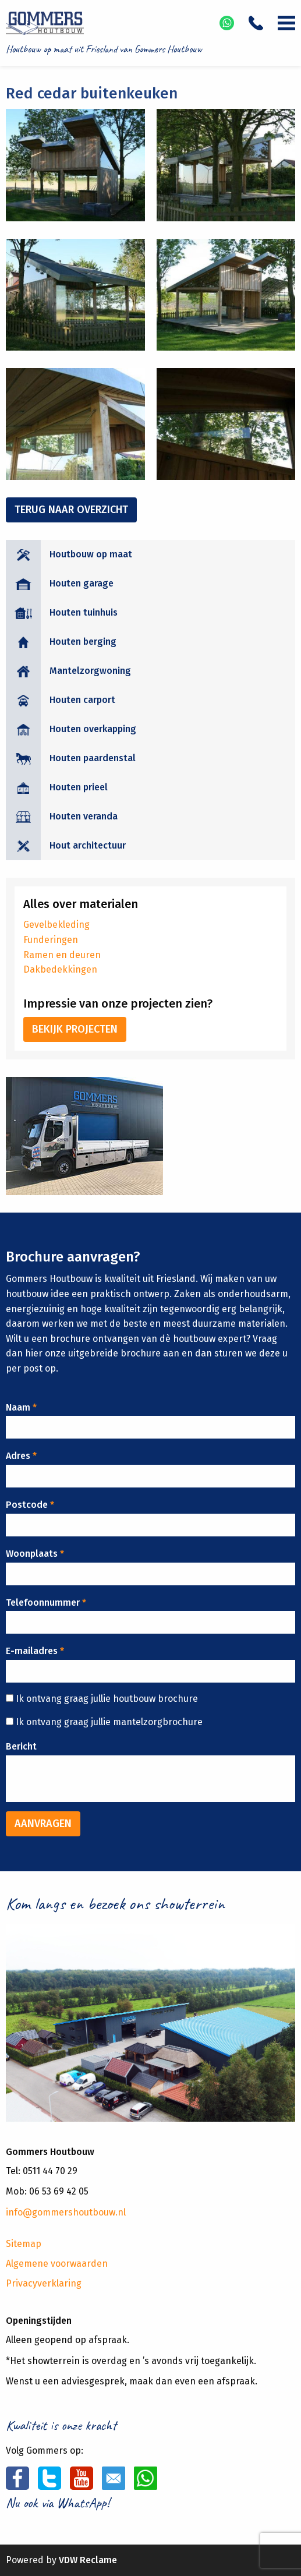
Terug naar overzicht (71, 509)
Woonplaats (35, 1553)
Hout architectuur (87, 845)
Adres (21, 1455)
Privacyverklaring (44, 2283)
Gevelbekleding (56, 924)
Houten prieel (78, 787)
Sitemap (23, 2243)
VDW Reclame (88, 2560)
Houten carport (82, 699)
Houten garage (81, 583)
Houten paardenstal (92, 758)
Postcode (30, 1504)
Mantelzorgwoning (90, 670)
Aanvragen (43, 1823)
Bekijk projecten (75, 1029)
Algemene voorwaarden (57, 2263)
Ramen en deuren (62, 954)
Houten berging (82, 641)
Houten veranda (83, 816)
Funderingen (50, 939)
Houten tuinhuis (83, 612)
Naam (21, 1407)
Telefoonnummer (46, 1602)
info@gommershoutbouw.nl (66, 2212)
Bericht (21, 1746)
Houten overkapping (92, 728)
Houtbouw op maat (90, 554)
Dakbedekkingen (60, 969)
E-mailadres (35, 1650)
